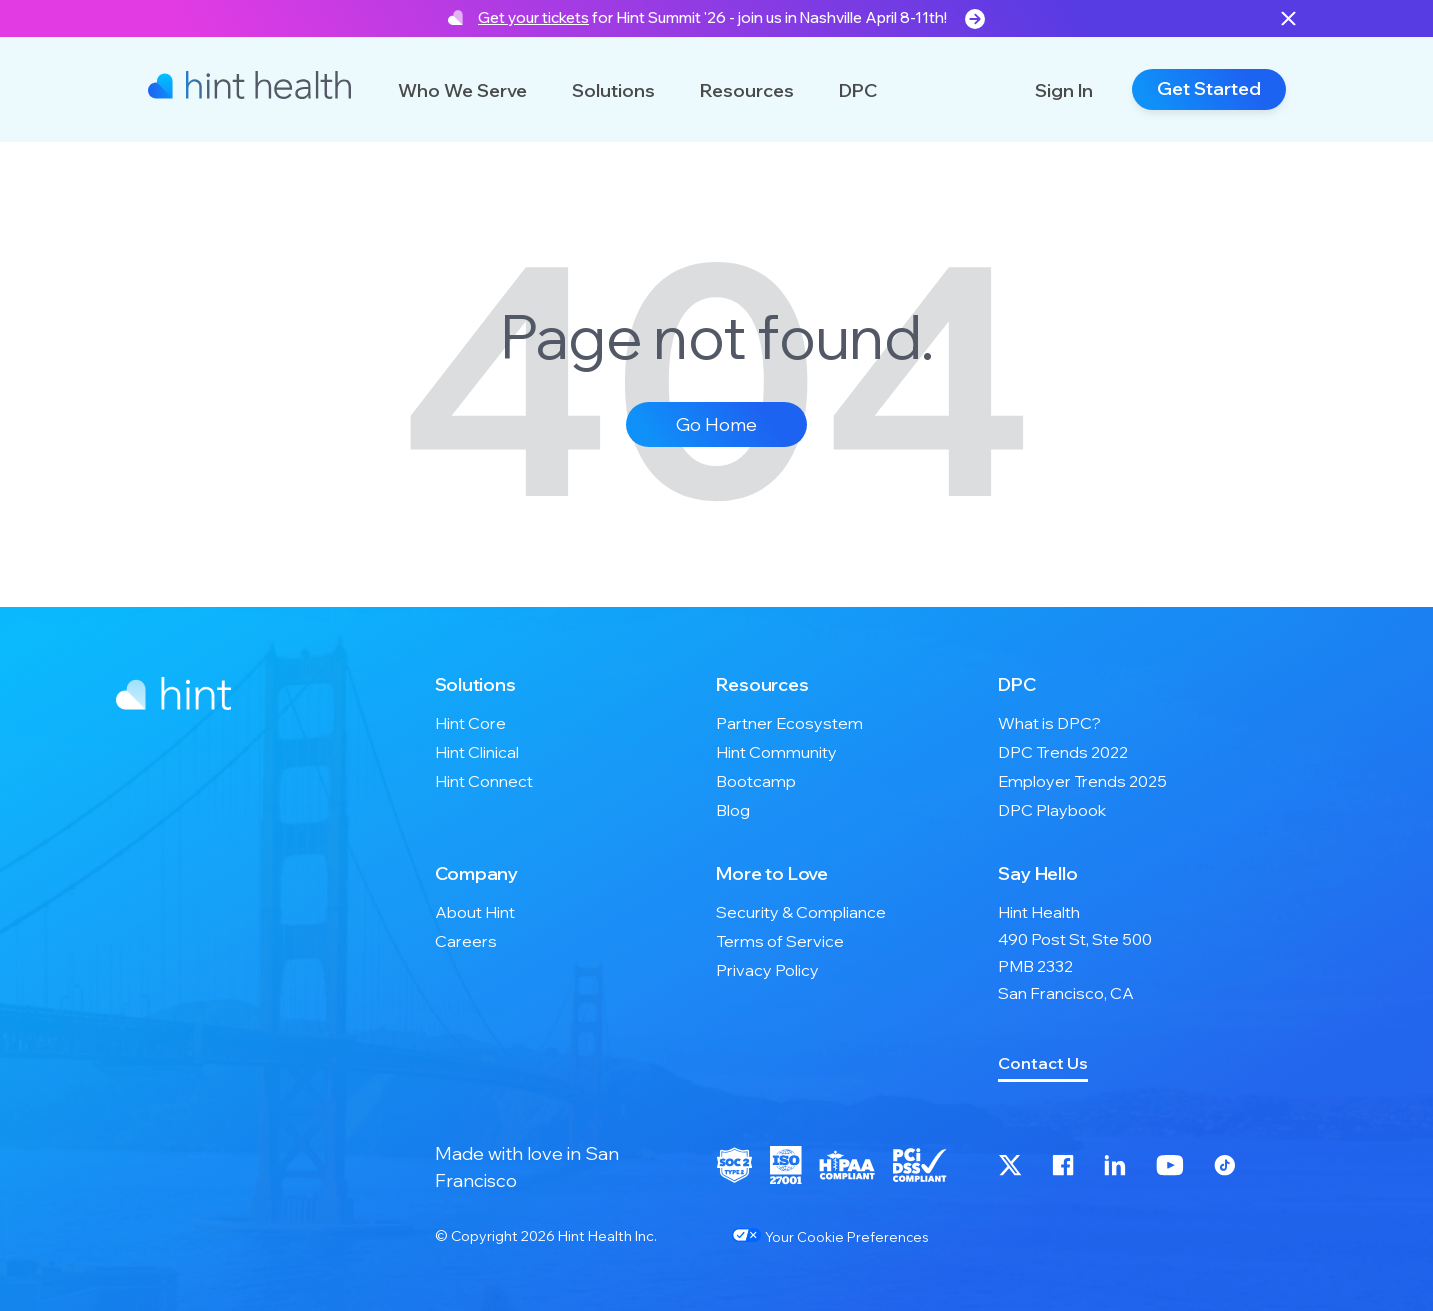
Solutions (613, 90)
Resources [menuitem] (762, 684)
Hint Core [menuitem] (470, 723)
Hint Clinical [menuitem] (477, 752)
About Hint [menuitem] (475, 912)
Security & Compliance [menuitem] (801, 912)
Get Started (1209, 88)
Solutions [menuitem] (475, 684)
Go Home (716, 424)
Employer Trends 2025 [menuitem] (1082, 781)
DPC (858, 90)
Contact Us (1043, 1063)
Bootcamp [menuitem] (756, 781)
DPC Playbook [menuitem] (1052, 810)
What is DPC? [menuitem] (1049, 723)
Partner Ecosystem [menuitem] (789, 723)
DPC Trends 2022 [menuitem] (1063, 752)
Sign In (1064, 90)
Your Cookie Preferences (830, 1236)
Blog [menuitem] (733, 810)
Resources (747, 90)
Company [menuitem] (477, 873)
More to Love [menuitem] (771, 873)
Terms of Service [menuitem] (780, 941)
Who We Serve (462, 90)
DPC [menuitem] (1016, 684)
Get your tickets (533, 17)
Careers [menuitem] (466, 941)
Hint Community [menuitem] (776, 752)
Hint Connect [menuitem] (484, 781)
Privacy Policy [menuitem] (767, 970)
